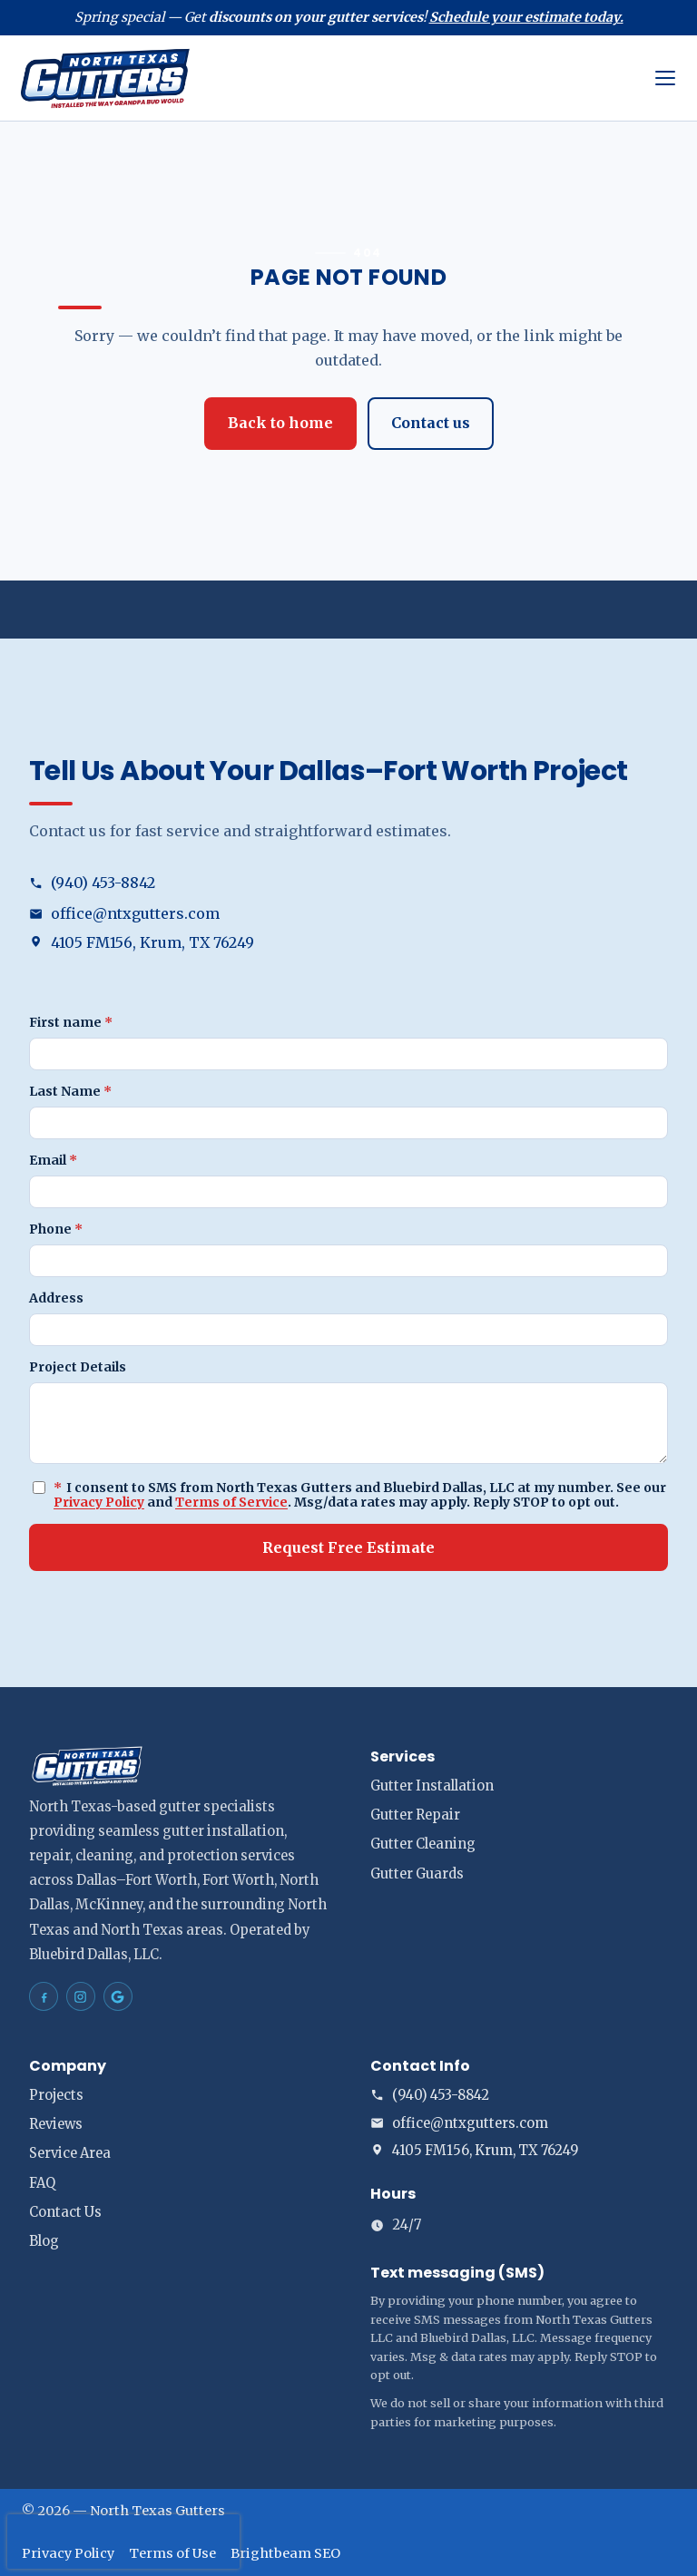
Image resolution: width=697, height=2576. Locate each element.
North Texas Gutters (157, 2511)
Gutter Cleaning (423, 1844)
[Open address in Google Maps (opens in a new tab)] (348, 942)
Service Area (70, 2153)
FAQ (42, 2183)
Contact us (430, 423)
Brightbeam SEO (285, 2553)
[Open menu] (665, 78)
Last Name (70, 1091)
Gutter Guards (417, 1874)
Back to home (280, 423)
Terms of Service (231, 1502)
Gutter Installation (432, 1786)
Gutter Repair (415, 1815)
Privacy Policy (99, 1502)
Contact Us (65, 2212)
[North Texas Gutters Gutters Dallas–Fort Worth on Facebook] (43, 1996)
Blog (44, 2241)
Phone (56, 1229)
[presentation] (123, 2541)
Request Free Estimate (348, 1547)
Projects (56, 2095)
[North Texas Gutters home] (328, 77)
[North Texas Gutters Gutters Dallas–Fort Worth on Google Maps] (118, 1996)
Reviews (56, 2124)
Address (56, 1298)
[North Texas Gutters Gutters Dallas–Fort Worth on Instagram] (80, 1996)
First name (71, 1022)
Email (53, 1160)
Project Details (77, 1367)
